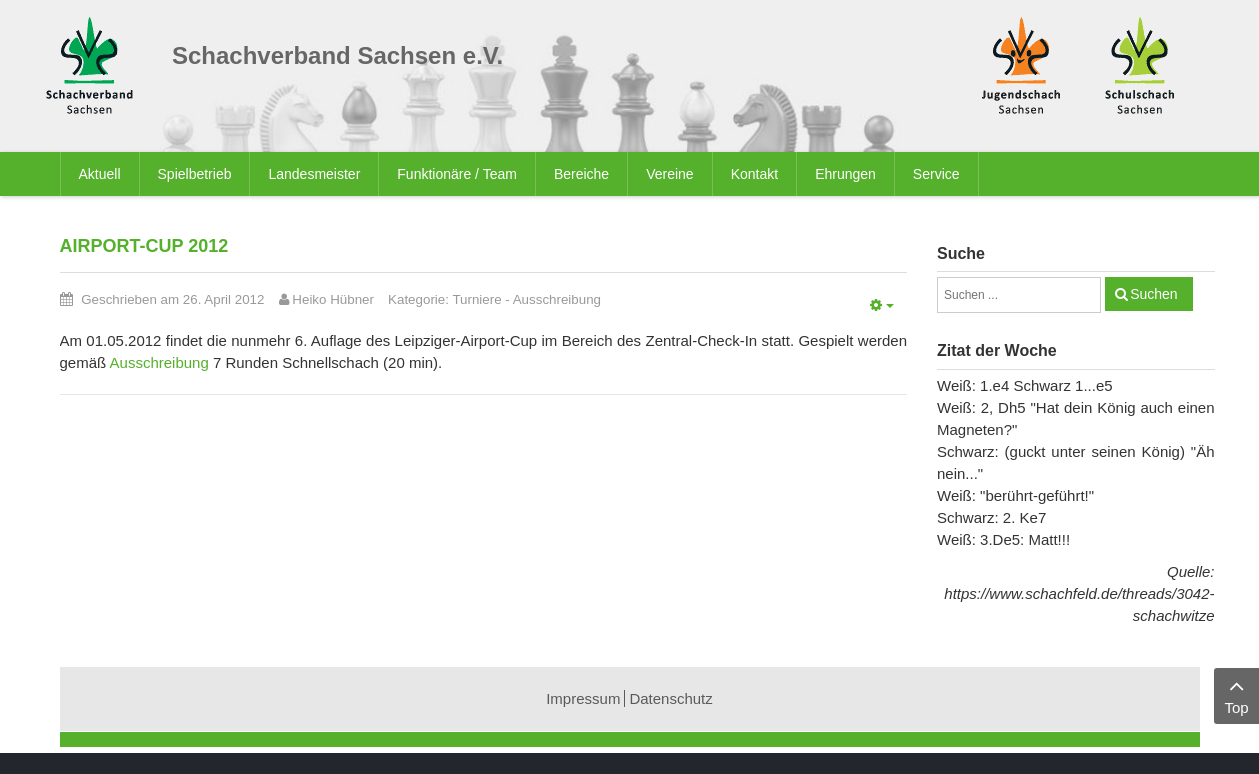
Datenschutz (670, 698)
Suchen (1153, 294)
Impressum (583, 698)
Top (1236, 694)
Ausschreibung (557, 299)
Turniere (476, 299)
